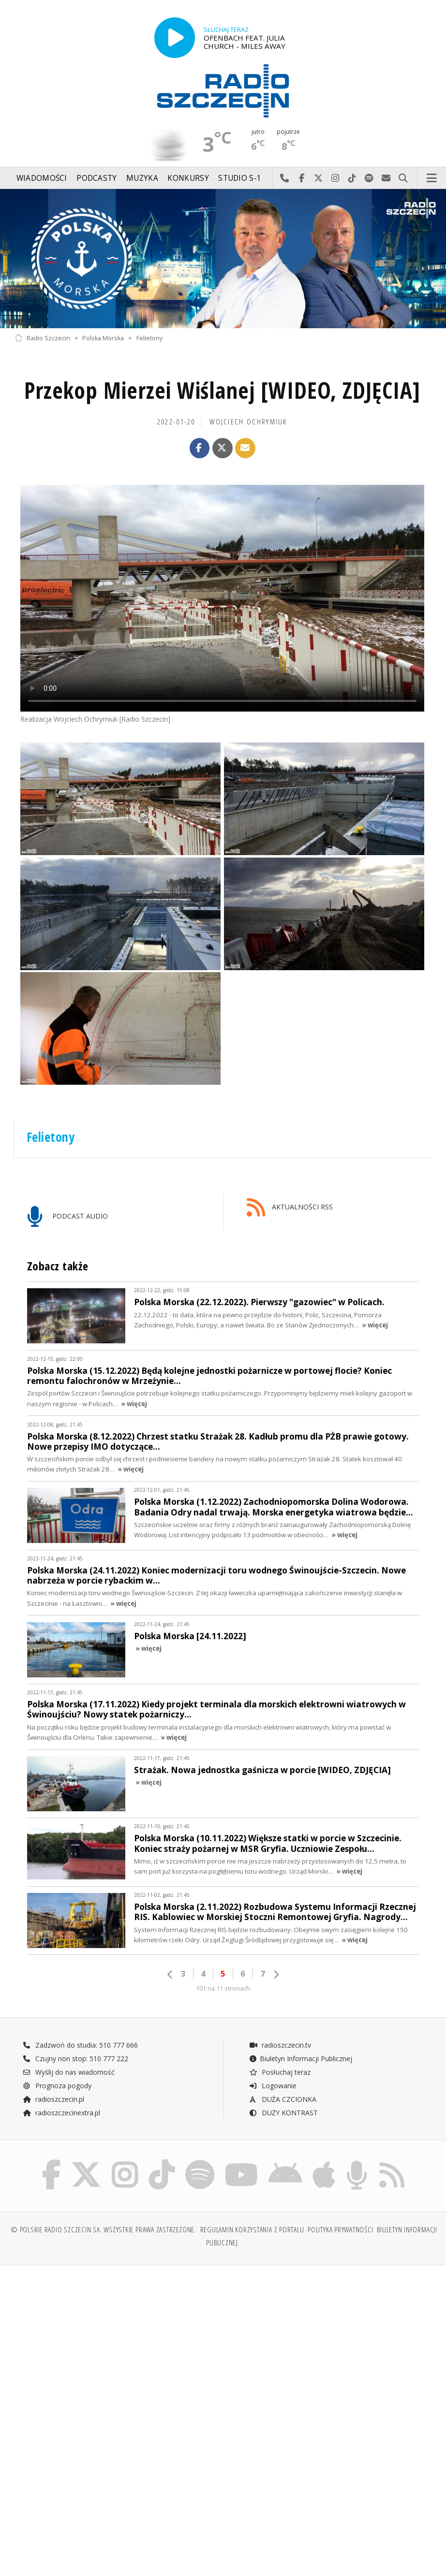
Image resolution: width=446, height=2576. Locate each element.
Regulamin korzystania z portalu (252, 2230)
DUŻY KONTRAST (283, 2112)
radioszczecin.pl (53, 2099)
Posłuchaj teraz (280, 2072)
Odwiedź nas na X (318, 178)
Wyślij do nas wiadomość (386, 178)
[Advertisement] (118, 2346)
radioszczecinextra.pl (61, 2112)
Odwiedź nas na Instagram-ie (335, 178)
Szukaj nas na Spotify (369, 178)
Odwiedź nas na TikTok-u (352, 178)
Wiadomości (41, 178)
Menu (432, 178)
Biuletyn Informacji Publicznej (301, 2058)
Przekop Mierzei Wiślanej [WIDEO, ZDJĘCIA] (222, 390)
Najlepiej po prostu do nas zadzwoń (284, 178)
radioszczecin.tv (280, 2045)
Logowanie (273, 2085)
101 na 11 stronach (223, 1988)
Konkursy (187, 178)
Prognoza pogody (57, 2085)
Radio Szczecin (42, 338)
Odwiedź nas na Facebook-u (301, 178)
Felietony (149, 338)
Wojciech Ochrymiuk (248, 422)
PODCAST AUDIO (67, 1217)
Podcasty (96, 178)
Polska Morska (103, 338)
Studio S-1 (239, 178)
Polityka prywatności (340, 2230)
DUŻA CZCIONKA (283, 2099)
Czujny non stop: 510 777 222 (75, 2058)
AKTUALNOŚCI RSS (290, 1208)
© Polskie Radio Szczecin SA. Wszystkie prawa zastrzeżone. (103, 2230)
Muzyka (142, 178)
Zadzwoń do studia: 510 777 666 (80, 2045)
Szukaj (403, 178)
